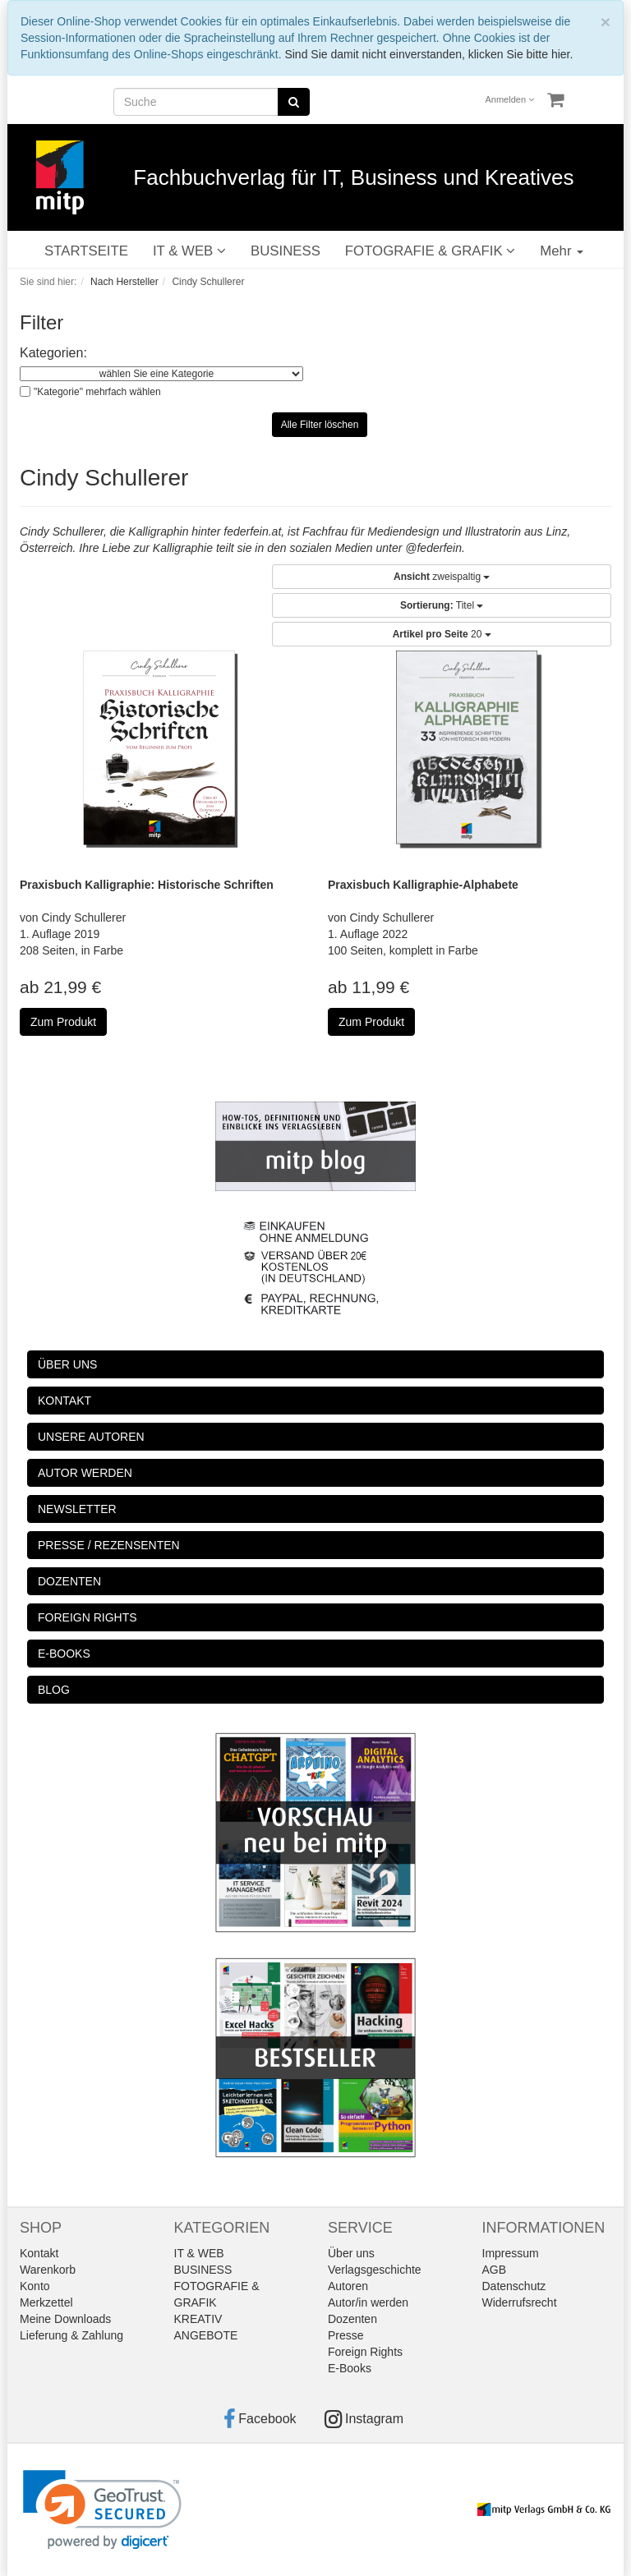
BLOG (54, 1689)
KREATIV (198, 2318)
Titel (441, 605)
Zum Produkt (63, 1021)
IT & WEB (189, 251)
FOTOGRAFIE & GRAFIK (430, 251)
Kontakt (39, 2253)
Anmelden (510, 99)
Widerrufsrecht (519, 2302)
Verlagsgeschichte (374, 2269)
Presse (346, 2335)
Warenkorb (48, 2269)
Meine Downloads (65, 2318)
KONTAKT (64, 1400)
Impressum (510, 2253)
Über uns (351, 2253)
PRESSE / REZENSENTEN (109, 1545)
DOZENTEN (69, 1581)
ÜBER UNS (67, 1364)
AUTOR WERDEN (85, 1472)
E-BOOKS (64, 1653)
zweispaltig (442, 576)
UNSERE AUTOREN (91, 1436)
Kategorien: (53, 353)
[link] (102, 2509)
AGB (494, 2269)
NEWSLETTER (77, 1509)
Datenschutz (514, 2286)
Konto (35, 2286)
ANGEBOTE (206, 2335)
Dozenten (352, 2318)
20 (442, 634)
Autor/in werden (368, 2302)
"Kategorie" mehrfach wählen (97, 392)
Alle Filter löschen (320, 424)
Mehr (561, 251)
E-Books (349, 2368)
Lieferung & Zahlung (71, 2335)
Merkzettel (46, 2302)
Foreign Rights (365, 2351)
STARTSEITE (86, 251)
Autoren (348, 2286)
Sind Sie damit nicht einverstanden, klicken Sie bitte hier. (428, 54)
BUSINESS (285, 251)
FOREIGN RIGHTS (87, 1617)
